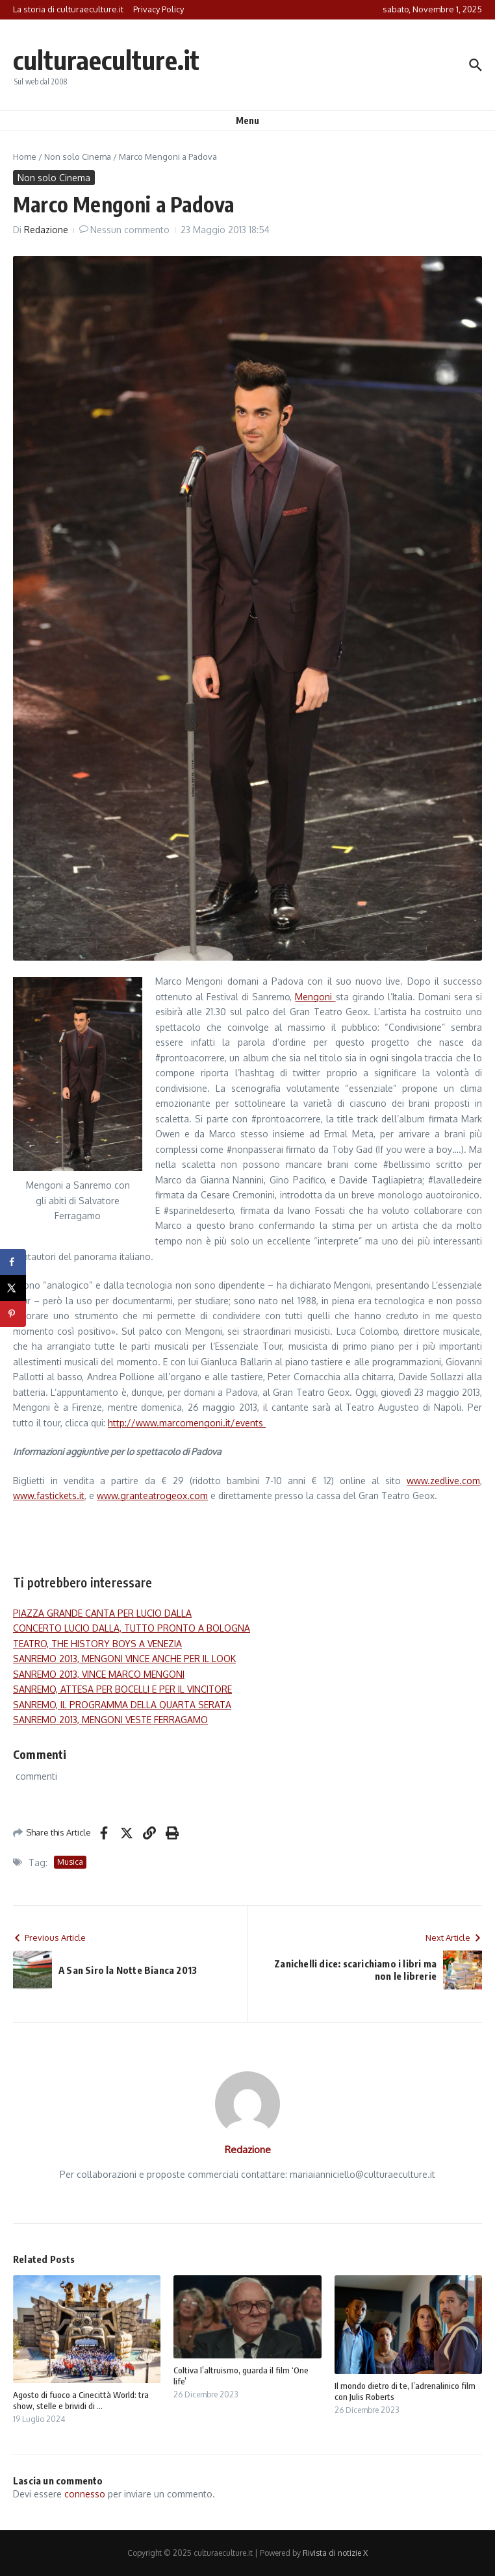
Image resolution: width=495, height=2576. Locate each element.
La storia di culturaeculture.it (68, 9)
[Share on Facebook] (13, 1262)
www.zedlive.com (443, 1480)
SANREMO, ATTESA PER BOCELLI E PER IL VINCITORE (122, 1689)
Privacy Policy (158, 9)
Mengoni (315, 996)
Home (24, 156)
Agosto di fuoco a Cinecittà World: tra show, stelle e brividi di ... (81, 2400)
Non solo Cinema (77, 156)
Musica (70, 1862)
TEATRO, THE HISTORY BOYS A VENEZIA (97, 1643)
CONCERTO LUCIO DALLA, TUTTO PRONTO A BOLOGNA (131, 1628)
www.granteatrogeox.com (152, 1495)
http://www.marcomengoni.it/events (187, 1422)
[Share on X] (13, 1288)
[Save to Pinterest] (13, 1314)
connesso (84, 2493)
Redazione (46, 229)
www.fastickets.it (48, 1495)
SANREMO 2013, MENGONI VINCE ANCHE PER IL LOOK (124, 1658)
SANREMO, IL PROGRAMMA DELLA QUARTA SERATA (122, 1704)
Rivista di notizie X (335, 2553)
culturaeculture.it (106, 60)
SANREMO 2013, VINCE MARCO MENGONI (98, 1674)
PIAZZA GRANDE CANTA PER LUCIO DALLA (102, 1613)
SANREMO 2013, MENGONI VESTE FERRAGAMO (110, 1719)
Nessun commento (130, 229)
